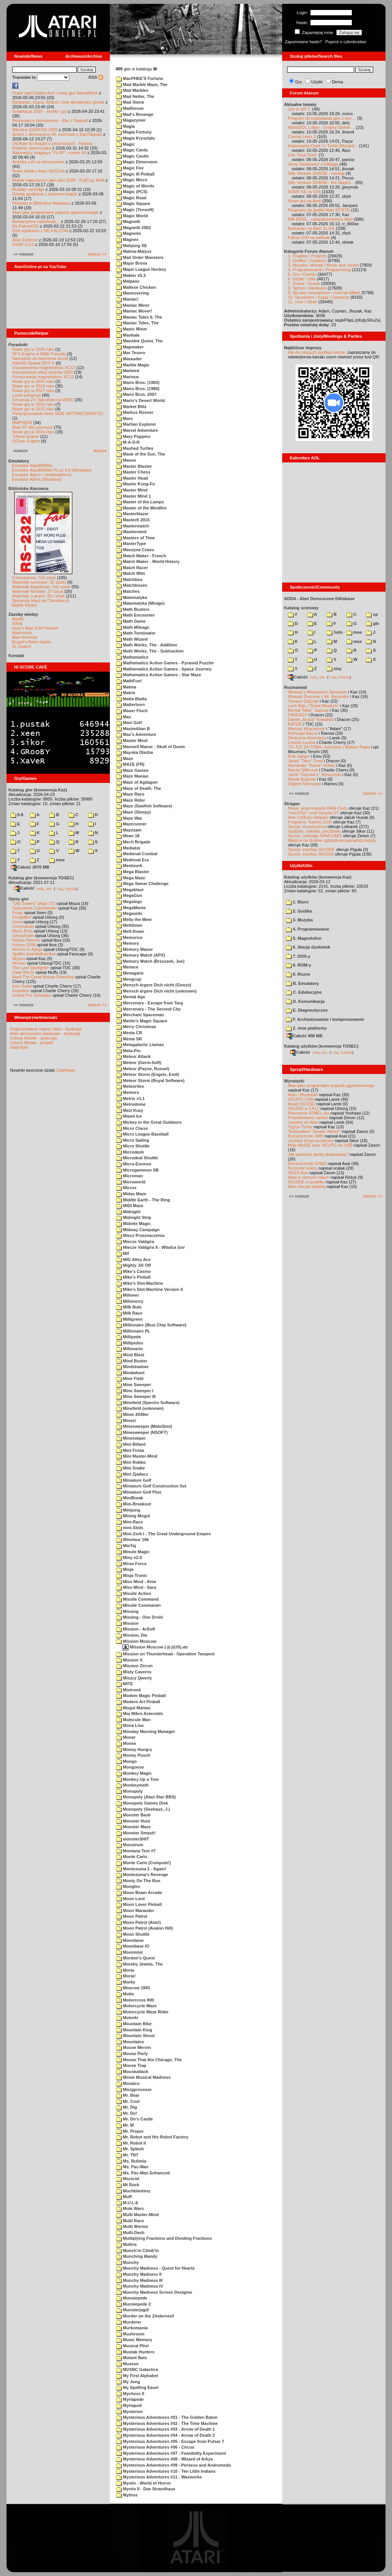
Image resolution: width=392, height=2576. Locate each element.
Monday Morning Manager (145, 1731)
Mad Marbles (132, 90)
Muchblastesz (133, 2191)
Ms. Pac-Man (132, 2166)
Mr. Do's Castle (134, 2119)
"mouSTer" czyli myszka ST (313, 812)
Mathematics (132, 657)
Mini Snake (130, 1468)
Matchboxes (131, 585)
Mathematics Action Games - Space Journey (163, 669)
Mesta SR (129, 1039)
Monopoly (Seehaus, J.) (143, 1809)
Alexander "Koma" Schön (311, 765)
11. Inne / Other (302, 301)
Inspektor (20, 990)
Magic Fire (130, 168)
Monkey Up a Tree (137, 1779)
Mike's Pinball (133, 1277)
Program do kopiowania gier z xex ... (322, 118)
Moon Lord (130, 1898)
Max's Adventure (136, 734)
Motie (125, 1994)
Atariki (18, 619)
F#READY (297, 715)
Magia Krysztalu (135, 138)
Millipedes (129, 1343)
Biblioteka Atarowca (28, 488)
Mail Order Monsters (139, 257)
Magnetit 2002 (133, 227)
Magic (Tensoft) (135, 209)
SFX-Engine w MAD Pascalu (39, 353)
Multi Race (130, 2220)
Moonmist (129, 1952)
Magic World (132, 215)
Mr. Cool (127, 2101)
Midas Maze (131, 1193)
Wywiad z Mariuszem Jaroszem (317, 692)
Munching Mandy (136, 2256)
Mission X (129, 1660)
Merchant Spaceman (140, 1014)
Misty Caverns (134, 1672)
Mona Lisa (130, 1725)
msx (354, 641)
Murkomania (132, 2327)
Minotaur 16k (132, 1539)
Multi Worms (132, 2226)
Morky (125, 1982)
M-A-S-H (127, 442)
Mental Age (130, 996)
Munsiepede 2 (133, 2304)
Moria (125, 1970)
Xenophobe (23, 935)
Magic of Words (135, 186)
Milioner (127, 1295)
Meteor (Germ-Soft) (138, 1062)
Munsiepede (131, 2298)
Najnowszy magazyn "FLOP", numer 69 (49, 152)
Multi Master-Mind (137, 2214)
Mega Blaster (132, 871)
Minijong (128, 1510)
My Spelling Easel (137, 2387)
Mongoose (130, 1767)
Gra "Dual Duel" (303, 155)
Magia (125, 126)
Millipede (128, 1336)
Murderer (128, 2322)
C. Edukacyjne (304, 992)
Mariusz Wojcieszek (306, 728)
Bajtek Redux (24, 605)
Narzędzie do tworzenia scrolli (40, 358)
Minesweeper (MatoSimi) (144, 1426)
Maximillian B (133, 728)
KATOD (295, 724)
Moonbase (130, 1940)
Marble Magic (133, 365)
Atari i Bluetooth (303, 1094)
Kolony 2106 (24, 944)
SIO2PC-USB (301, 1099)
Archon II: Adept (27, 949)
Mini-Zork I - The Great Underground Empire (163, 1533)
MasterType (131, 543)
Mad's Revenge (135, 114)
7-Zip (59, 888)
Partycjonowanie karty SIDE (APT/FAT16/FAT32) (57, 413)
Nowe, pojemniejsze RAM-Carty (318, 808)
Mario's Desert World (140, 400)
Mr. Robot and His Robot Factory (152, 2137)
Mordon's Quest (135, 1958)
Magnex (127, 239)
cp (372, 614)
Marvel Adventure (137, 430)
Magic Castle (132, 156)
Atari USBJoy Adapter (308, 817)
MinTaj (126, 1545)
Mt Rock (127, 2184)
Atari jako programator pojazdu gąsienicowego (55, 212)
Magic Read (131, 197)
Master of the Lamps (140, 502)
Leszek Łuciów (301, 742)
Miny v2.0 (129, 1557)
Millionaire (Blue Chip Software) (151, 1325)
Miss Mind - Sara (136, 1587)
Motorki (127, 2017)
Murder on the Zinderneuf (145, 2316)
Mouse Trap (131, 2065)
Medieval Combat (137, 853)
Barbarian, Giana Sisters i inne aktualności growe (58, 102)
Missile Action (133, 1593)
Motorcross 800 (135, 2000)
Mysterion (129, 2411)
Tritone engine (25, 436)
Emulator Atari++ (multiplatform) (41, 474)
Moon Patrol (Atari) (138, 1922)
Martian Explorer (136, 424)
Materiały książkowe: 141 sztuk (41, 586)
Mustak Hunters (135, 2352)
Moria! (126, 1976)
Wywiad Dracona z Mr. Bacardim (318, 696)
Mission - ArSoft (135, 1629)
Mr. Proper (130, 2131)
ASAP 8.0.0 (23, 244)
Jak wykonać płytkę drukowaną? (318, 1154)
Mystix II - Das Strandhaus (145, 2488)
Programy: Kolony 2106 (310, 822)
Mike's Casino (133, 1271)
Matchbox (129, 579)
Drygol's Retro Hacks (31, 642)
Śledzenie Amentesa (307, 738)
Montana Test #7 (135, 1851)
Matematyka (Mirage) (140, 603)
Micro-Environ (133, 1164)
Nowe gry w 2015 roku (33, 409)
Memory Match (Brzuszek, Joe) (150, 961)
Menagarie (130, 973)
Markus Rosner (135, 412)
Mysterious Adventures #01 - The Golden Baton (166, 2417)
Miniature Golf (133, 1480)
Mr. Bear (127, 2095)
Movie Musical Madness (143, 2077)
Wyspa (18, 958)
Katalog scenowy (301, 607)
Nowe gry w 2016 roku (33, 404)
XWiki (17, 623)
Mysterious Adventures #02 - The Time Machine (167, 2423)
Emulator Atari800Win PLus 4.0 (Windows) (51, 470)
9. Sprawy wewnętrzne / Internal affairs (324, 292)
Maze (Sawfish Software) (144, 806)
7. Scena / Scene (304, 283)
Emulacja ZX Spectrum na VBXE (43, 399)
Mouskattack (132, 2071)
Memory (127, 943)
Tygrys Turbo (300, 1126)
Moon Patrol (131, 1916)
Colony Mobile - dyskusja (33, 1038)
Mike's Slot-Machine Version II (149, 1289)
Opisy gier (18, 899)
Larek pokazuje (26, 395)
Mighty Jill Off (133, 1265)
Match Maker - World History (148, 561)
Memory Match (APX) (140, 955)
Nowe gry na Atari (304, 201)
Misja (125, 1569)
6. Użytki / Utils (302, 279)
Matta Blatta (131, 698)
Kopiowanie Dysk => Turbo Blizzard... (323, 145)
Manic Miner (131, 329)
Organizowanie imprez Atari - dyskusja (46, 1029)
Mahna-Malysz (134, 251)
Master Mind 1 (133, 496)
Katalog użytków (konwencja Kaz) (317, 877)
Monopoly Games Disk (142, 1803)
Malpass (127, 281)
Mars (124, 418)
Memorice (129, 937)
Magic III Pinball (135, 174)
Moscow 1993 (133, 1987)
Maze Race (130, 794)
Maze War (129, 818)
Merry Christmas (136, 1026)
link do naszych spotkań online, (317, 352)
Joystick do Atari (303, 1122)
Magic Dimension (137, 161)
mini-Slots (129, 1527)
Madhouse (130, 108)
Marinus (127, 376)
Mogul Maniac (133, 1707)
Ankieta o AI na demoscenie (38, 161)
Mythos (127, 2495)
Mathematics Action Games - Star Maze (158, 674)
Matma (126, 687)
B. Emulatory (302, 983)
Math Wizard (132, 639)
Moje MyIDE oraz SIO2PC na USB (320, 1145)
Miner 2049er (132, 1414)
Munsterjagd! (132, 2309)
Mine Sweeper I (135, 1390)
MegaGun (129, 895)
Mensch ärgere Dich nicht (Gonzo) (153, 985)
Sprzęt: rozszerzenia (307, 826)
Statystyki (19, 1047)
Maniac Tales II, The (139, 317)
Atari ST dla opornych (32, 427)
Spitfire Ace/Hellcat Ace (34, 954)
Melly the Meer (134, 919)
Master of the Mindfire (141, 508)
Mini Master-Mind (136, 1456)
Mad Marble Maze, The (141, 84)
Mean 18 (127, 835)
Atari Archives (25, 637)
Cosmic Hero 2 (302, 136)
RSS (95, 77)
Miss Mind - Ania (136, 1581)
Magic (125, 144)
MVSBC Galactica (137, 2369)
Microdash (130, 1152)
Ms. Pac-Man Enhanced (143, 2173)
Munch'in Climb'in (137, 2250)
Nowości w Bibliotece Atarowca (41, 203)
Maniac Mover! (134, 311)
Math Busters (133, 609)
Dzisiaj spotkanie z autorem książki (45, 194)
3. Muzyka (299, 920)
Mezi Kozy (129, 1110)
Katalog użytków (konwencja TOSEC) (321, 1046)
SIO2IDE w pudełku (306, 1182)
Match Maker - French (141, 555)
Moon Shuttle (133, 1934)
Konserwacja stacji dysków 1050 (42, 372)
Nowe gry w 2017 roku (33, 390)
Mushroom (130, 2334)
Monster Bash (133, 1815)
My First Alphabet (137, 2375)
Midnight (128, 1211)
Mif (122, 1253)
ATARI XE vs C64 (304, 191)
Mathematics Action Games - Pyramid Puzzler (165, 663)
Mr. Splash (130, 2148)
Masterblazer (132, 513)
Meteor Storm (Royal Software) (150, 1080)
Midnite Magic (133, 1223)
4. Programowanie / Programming (319, 269)
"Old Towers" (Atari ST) (34, 903)
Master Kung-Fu (135, 484)
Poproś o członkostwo (345, 41)
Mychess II (130, 2393)
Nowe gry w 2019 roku (33, 386)
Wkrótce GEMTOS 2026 (34, 129)
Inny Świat (22, 986)
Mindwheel (130, 1372)
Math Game (130, 621)
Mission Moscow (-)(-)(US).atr (155, 1647)
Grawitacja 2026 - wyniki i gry (39, 111)
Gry (298, 82)
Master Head (132, 478)
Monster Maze (133, 1826)
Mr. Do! (126, 2113)
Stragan (292, 803)
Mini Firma (130, 1450)
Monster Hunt (133, 1821)
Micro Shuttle (133, 1146)
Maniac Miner (133, 305)
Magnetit (128, 221)
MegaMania (130, 907)
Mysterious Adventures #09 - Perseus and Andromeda (173, 2465)
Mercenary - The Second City (148, 1009)
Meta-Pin (128, 1050)
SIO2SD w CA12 (303, 1108)
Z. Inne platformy (306, 1028)
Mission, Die (131, 1635)
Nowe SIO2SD (301, 1104)
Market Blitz (131, 406)
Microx (126, 1187)
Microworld (130, 1182)
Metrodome (130, 1104)
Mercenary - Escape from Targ (149, 1003)
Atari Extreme (25, 240)
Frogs (17, 912)
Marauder (129, 358)
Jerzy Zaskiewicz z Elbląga (313, 164)
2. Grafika (299, 911)
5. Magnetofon (304, 938)
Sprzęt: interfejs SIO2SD (311, 854)
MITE (124, 1683)
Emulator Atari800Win (32, 465)
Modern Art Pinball (138, 1701)
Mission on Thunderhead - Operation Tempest (165, 1654)
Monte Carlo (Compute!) (143, 1862)
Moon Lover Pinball (139, 1904)
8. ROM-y (298, 965)
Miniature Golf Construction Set (151, 1486)
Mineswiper (131, 1438)
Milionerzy (130, 1301)
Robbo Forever (26, 940)
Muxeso (127, 2363)
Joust (17, 921)
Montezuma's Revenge (142, 1874)
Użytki (317, 82)
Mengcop (128, 979)
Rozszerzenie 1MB (305, 1136)
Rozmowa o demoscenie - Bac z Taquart (50, 120)
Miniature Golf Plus (138, 1492)
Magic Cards (132, 150)
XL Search (21, 646)
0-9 (16, 814)
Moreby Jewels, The (139, 1964)
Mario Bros (22, 931)
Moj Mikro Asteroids (139, 1713)
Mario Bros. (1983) (137, 382)
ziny (334, 668)
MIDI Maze (129, 1205)
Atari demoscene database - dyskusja (45, 1033)
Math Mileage (132, 627)
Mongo (126, 1761)
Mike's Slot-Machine (139, 1283)
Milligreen (129, 1319)
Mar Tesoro (130, 352)
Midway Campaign (138, 1229)
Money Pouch (133, 1755)
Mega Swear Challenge (142, 883)
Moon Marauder (135, 1910)
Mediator (128, 848)
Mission (127, 1623)
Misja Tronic (131, 1575)
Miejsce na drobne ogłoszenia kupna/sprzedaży (332, 840)
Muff (124, 2196)
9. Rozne (298, 974)
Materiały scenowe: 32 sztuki (39, 582)
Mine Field (130, 1378)
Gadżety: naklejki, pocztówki (314, 831)
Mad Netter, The (135, 96)
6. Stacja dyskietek (308, 947)
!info (335, 632)
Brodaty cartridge (28, 189)
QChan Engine (26, 441)
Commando (23, 926)
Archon (19, 963)
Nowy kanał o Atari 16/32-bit (38, 171)
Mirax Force (131, 1563)
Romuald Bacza (303, 733)
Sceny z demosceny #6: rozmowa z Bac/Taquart (57, 134)
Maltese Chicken (136, 287)
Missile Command (137, 1599)
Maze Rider (130, 800)
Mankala (127, 335)
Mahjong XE (131, 245)
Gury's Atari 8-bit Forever (35, 628)
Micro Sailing (132, 1140)
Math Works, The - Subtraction (150, 651)
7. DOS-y (298, 956)
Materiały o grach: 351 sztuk (38, 596)
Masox (126, 460)
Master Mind (131, 490)
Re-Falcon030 (25, 226)
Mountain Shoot (135, 2035)
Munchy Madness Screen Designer (154, 2292)
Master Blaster (134, 466)
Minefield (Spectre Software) (148, 1402)
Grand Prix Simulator (31, 995)
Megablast (130, 889)
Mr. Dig (126, 2107)
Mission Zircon (134, 1665)
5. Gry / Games (302, 274)
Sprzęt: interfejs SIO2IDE (311, 849)
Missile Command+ (138, 1605)
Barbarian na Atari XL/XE (311, 228)
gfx (372, 623)
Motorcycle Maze (136, 2005)
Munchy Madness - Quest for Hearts (155, 2268)
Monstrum (129, 1844)
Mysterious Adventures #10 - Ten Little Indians (166, 2471)
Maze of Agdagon (137, 782)
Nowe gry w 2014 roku (33, 432)
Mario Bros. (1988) (137, 388)
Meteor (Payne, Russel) (142, 1068)
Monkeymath (132, 1785)
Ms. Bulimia (131, 2161)
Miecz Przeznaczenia (140, 1235)
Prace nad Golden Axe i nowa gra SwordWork (55, 93)
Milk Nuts (129, 1307)
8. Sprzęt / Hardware (307, 288)
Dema (337, 82)
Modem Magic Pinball (141, 1695)
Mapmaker (130, 347)
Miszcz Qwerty (134, 1678)
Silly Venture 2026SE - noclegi (316, 173)
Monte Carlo (131, 1856)
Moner (126, 1737)
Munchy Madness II (139, 2274)
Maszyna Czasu (135, 549)
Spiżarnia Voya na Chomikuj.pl (40, 600)
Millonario (129, 1348)
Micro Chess (132, 1128)
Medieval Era (132, 860)
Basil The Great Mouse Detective (43, 977)
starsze (100, 450)
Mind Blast (130, 1354)
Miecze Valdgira (135, 1241)
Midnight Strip (133, 1217)
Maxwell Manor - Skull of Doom (150, 746)
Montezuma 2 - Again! (141, 1869)
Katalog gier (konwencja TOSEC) (41, 877)
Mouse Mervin (133, 2047)
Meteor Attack (133, 1056)
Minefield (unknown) (139, 1408)
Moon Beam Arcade (139, 1892)
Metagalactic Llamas (140, 1044)
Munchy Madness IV (139, 2286)
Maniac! (127, 299)
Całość (24, 888)
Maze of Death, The (138, 788)
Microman (129, 1175)
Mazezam (128, 830)
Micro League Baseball (142, 1134)
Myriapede (130, 2399)
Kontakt (16, 655)
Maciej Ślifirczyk (303, 770)
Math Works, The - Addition (146, 645)
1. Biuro (297, 902)
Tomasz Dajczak (303, 701)
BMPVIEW (22, 422)
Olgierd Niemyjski (304, 783)
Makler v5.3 (130, 275)
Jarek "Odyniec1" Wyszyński (314, 774)
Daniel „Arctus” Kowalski (310, 719)
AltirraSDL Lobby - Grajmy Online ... (321, 127)
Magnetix (128, 233)
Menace (127, 967)
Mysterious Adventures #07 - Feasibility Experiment (171, 2453)
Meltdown (129, 925)
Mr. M (125, 2125)
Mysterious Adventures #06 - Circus (155, 2447)
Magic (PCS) (131, 191)
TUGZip (71, 888)
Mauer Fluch (132, 710)
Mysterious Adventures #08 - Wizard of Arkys (164, 2459)
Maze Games (132, 770)
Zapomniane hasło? (303, 41)
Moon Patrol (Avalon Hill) (144, 1928)
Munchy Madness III (139, 2280)
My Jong (128, 2381)
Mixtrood (128, 1689)
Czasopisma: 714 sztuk (34, 577)
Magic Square (133, 203)
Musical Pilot (132, 2345)
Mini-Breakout (133, 1504)
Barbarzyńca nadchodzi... (36, 221)
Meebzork (129, 865)
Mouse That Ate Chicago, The (149, 2059)
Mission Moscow (136, 1641)
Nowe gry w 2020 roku (33, 381)
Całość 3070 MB (30, 867)
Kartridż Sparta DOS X (33, 363)
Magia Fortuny (134, 132)
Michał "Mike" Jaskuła (308, 710)
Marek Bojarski (302, 779)
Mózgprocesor (134, 2089)
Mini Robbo (131, 1462)
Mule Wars (130, 2208)
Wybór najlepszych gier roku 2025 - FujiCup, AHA (58, 180)
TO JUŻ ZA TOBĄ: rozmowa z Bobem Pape (328, 747)
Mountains (130, 2041)
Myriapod (129, 2405)
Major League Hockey (141, 269)
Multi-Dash (130, 2232)
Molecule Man (133, 1719)
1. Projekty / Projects (307, 256)
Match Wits (130, 573)
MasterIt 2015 (133, 519)
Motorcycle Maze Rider (142, 2012)
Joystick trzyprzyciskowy (310, 1140)
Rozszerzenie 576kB (307, 1163)
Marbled (127, 370)
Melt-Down (130, 931)
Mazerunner (131, 824)
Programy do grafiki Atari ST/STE (319, 210)
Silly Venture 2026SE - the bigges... (321, 182)
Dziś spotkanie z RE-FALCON (40, 230)
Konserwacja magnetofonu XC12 (43, 376)
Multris (126, 2244)
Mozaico (127, 2083)
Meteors (127, 1092)
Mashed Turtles (135, 448)
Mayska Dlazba (134, 752)
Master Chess (133, 472)
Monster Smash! (136, 1833)
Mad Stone (130, 102)
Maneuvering (132, 293)
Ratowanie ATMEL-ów (308, 1113)
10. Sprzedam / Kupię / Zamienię (318, 297)
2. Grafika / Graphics (307, 260)
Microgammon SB (137, 1170)
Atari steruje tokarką (306, 1186)
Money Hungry (134, 1749)
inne (57, 860)
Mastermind (131, 531)
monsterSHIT (132, 1839)
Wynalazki (294, 1081)
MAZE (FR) (130, 764)
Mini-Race (129, 1522)
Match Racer (132, 567)
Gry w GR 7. (299, 109)
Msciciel (127, 2178)
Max (123, 716)
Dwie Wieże (23, 972)
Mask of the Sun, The (140, 454)
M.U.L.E (127, 2202)
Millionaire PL (133, 1331)
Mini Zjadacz (132, 1474)
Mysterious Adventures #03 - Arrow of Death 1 (165, 2429)
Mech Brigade (133, 842)
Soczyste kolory (302, 1168)
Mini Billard (130, 1444)
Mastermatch (132, 526)
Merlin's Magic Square (141, 1021)
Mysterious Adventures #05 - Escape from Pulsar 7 (170, 2441)
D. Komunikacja (305, 1001)
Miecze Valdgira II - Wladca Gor (150, 1247)
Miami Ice (129, 1116)
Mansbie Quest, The (139, 340)
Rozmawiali (295, 687)
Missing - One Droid (139, 1617)
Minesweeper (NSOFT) (142, 1432)
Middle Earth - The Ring (143, 1200)
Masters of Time (135, 537)
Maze (124, 758)
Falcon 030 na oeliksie (309, 237)
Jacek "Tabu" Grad (305, 760)
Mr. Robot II (131, 2143)
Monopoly (129, 1791)
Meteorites (130, 1086)
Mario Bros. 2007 (136, 394)
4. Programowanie (307, 929)
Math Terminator (135, 633)
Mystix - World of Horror (143, 2483)
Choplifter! (21, 917)
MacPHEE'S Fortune (139, 78)
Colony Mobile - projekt (31, 1042)
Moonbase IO (132, 1946)
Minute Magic (133, 1551)
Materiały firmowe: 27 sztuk (37, 591)
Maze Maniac (132, 776)
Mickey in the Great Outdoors (148, 1122)
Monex (126, 1743)
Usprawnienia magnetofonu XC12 (43, 367)
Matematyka (131, 597)
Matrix (125, 692)
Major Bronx (131, 263)
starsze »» (97, 254)
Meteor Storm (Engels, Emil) (147, 1074)
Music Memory (134, 2339)
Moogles (128, 1886)
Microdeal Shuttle (137, 1157)
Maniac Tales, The (137, 323)
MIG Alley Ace (133, 1259)
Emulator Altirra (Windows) (37, 479)
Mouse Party (132, 2053)
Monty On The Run (138, 1880)
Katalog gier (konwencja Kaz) (37, 790)
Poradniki (18, 344)
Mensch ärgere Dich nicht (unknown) (156, 991)
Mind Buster (131, 1361)
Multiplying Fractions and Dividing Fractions (164, 2238)
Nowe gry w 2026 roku (33, 349)
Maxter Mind (131, 740)
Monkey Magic (134, 1773)
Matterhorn (130, 704)
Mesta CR (129, 1032)
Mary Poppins (133, 436)
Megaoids (129, 913)
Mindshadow (132, 1366)
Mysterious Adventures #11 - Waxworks (159, 2477)
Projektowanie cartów (308, 1117)
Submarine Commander (34, 908)
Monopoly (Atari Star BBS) (146, 1797)
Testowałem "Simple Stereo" (314, 1131)
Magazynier (131, 120)
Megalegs (129, 901)
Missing (127, 1611)
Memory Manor (134, 949)
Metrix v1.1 (130, 1098)
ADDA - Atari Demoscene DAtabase (319, 598)
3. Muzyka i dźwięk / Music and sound (323, 265)
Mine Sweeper (133, 1384)
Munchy (127, 2262)
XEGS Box (298, 1172)
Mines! (126, 1420)
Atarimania (22, 632)
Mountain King (134, 2030)
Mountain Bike (134, 2023)
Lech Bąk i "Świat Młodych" (313, 705)
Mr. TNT (127, 2155)
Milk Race (129, 1313)
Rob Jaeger (299, 756)
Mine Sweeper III (136, 1396)
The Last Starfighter (30, 967)
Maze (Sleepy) (133, 812)
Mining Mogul (133, 1515)
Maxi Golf (129, 722)
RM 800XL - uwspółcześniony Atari (320, 219)
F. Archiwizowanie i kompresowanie (325, 1019)
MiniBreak (129, 1497)
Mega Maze (130, 877)
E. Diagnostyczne (307, 1010)
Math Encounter (135, 615)
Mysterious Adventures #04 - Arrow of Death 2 (165, 2435)
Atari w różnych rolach (308, 1177)
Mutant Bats (131, 2357)
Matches (128, 591)
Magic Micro (131, 179)
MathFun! (129, 681)
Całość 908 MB (305, 1035)
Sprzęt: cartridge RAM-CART (315, 835)
